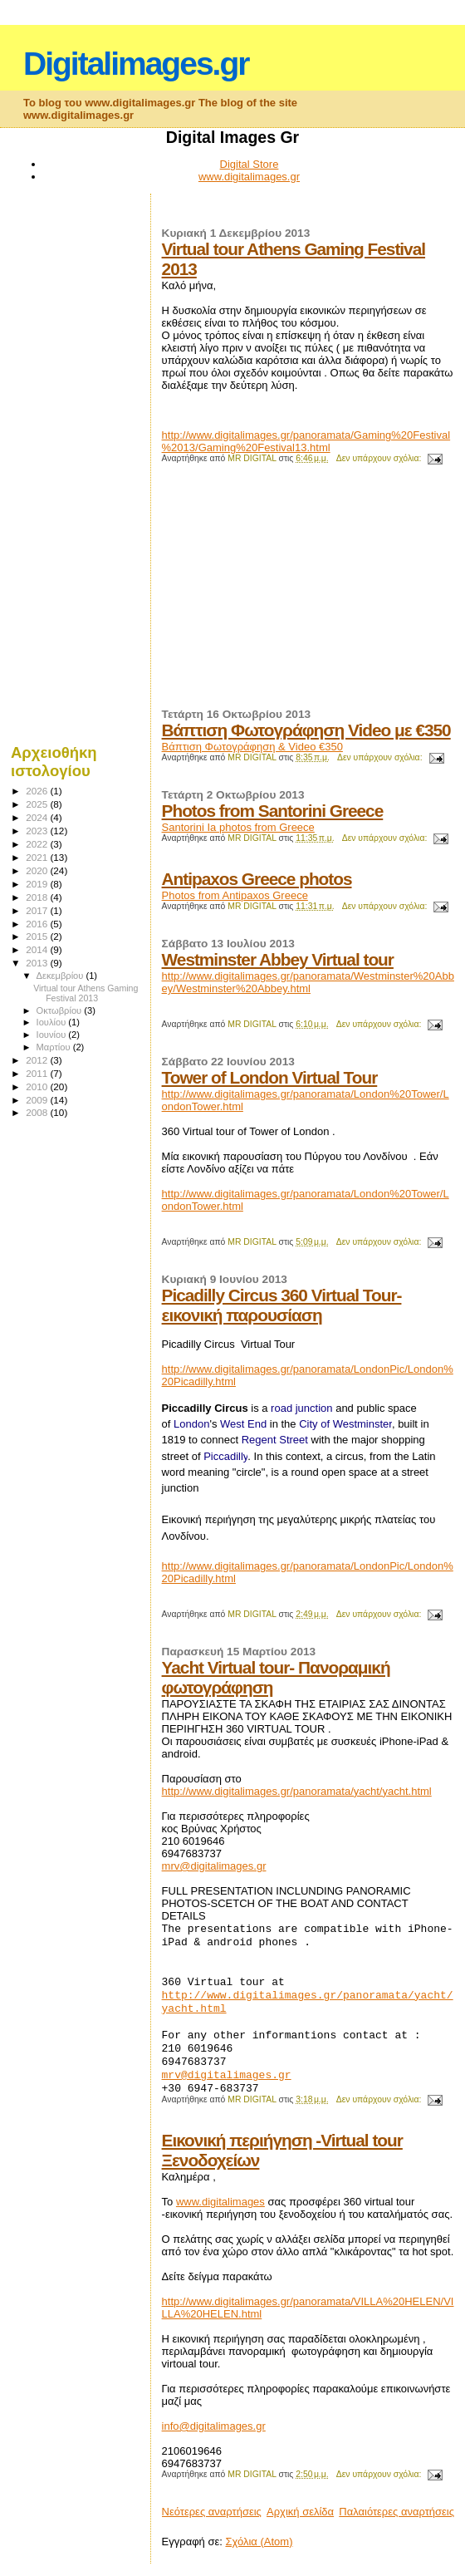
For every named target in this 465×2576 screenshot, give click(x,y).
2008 (38, 1112)
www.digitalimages (220, 2201)
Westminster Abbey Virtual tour (278, 959)
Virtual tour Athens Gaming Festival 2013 (85, 993)
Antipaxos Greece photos (257, 878)
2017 (38, 910)
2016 (38, 923)
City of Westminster (345, 1424)
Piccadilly (225, 1456)
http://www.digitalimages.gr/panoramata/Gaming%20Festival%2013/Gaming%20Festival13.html (306, 441)
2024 (38, 817)
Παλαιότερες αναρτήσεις (396, 2511)
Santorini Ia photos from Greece (238, 827)
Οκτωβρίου (61, 1010)
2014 (38, 949)
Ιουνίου (53, 1035)
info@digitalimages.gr (214, 2426)
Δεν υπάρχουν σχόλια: (379, 458)
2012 (38, 1059)
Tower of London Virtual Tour (270, 1077)
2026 (38, 790)
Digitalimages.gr (135, 63)
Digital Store (249, 164)
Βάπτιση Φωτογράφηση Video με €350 (306, 730)
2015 (38, 936)
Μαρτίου (55, 1047)
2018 (38, 897)
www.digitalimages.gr (249, 176)
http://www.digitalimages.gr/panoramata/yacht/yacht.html (297, 1791)
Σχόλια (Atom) (258, 2541)
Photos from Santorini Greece (273, 810)
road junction (301, 1408)
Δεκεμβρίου (61, 976)
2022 (38, 843)
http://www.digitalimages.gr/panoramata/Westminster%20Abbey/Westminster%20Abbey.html (308, 982)
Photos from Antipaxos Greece (235, 895)
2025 (38, 804)
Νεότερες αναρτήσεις (212, 2511)
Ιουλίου (53, 1022)
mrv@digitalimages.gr (214, 1866)
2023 (38, 830)
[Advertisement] (286, 593)
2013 (38, 962)
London (191, 1424)
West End (243, 1424)
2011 (38, 1073)
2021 (38, 857)
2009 (38, 1099)
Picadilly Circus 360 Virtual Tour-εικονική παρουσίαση (282, 1305)
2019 (38, 883)
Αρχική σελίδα (300, 2511)
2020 (38, 870)
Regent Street (275, 1439)
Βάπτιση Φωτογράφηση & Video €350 (252, 746)
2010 (38, 1086)
